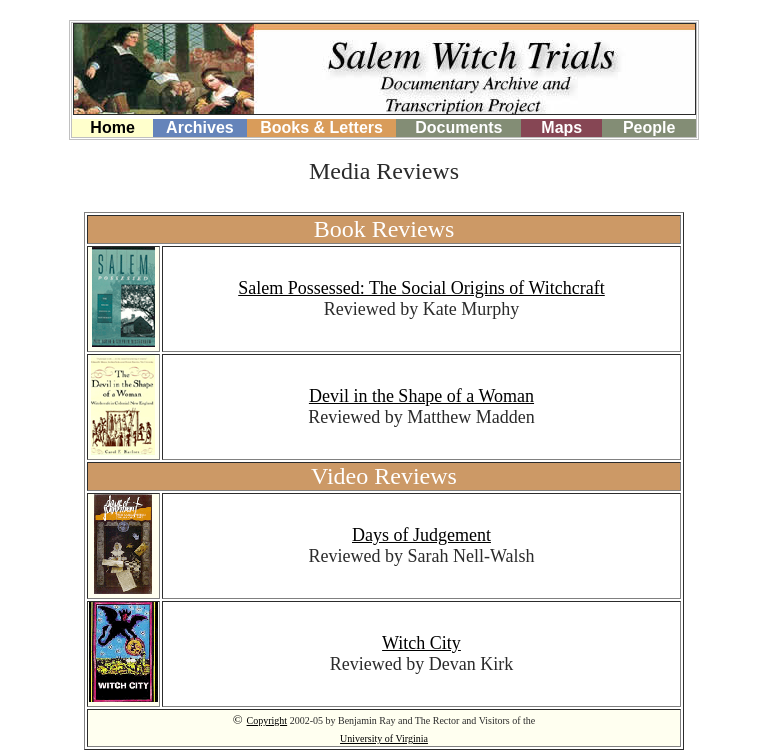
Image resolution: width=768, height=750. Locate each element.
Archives (200, 127)
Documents (458, 127)
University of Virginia (384, 738)
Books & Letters (321, 127)
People (649, 127)
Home (112, 127)
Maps (561, 127)
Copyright (267, 720)
